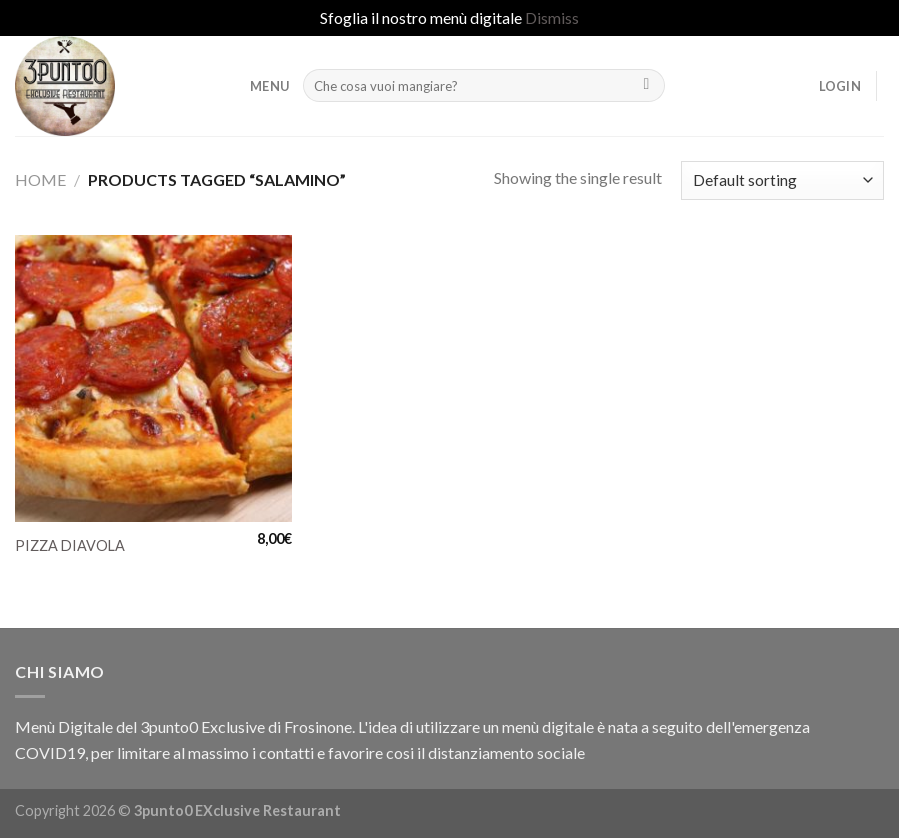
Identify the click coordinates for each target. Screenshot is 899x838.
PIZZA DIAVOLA (70, 545)
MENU (269, 86)
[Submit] (646, 86)
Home (40, 179)
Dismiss (552, 17)
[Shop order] (782, 180)
